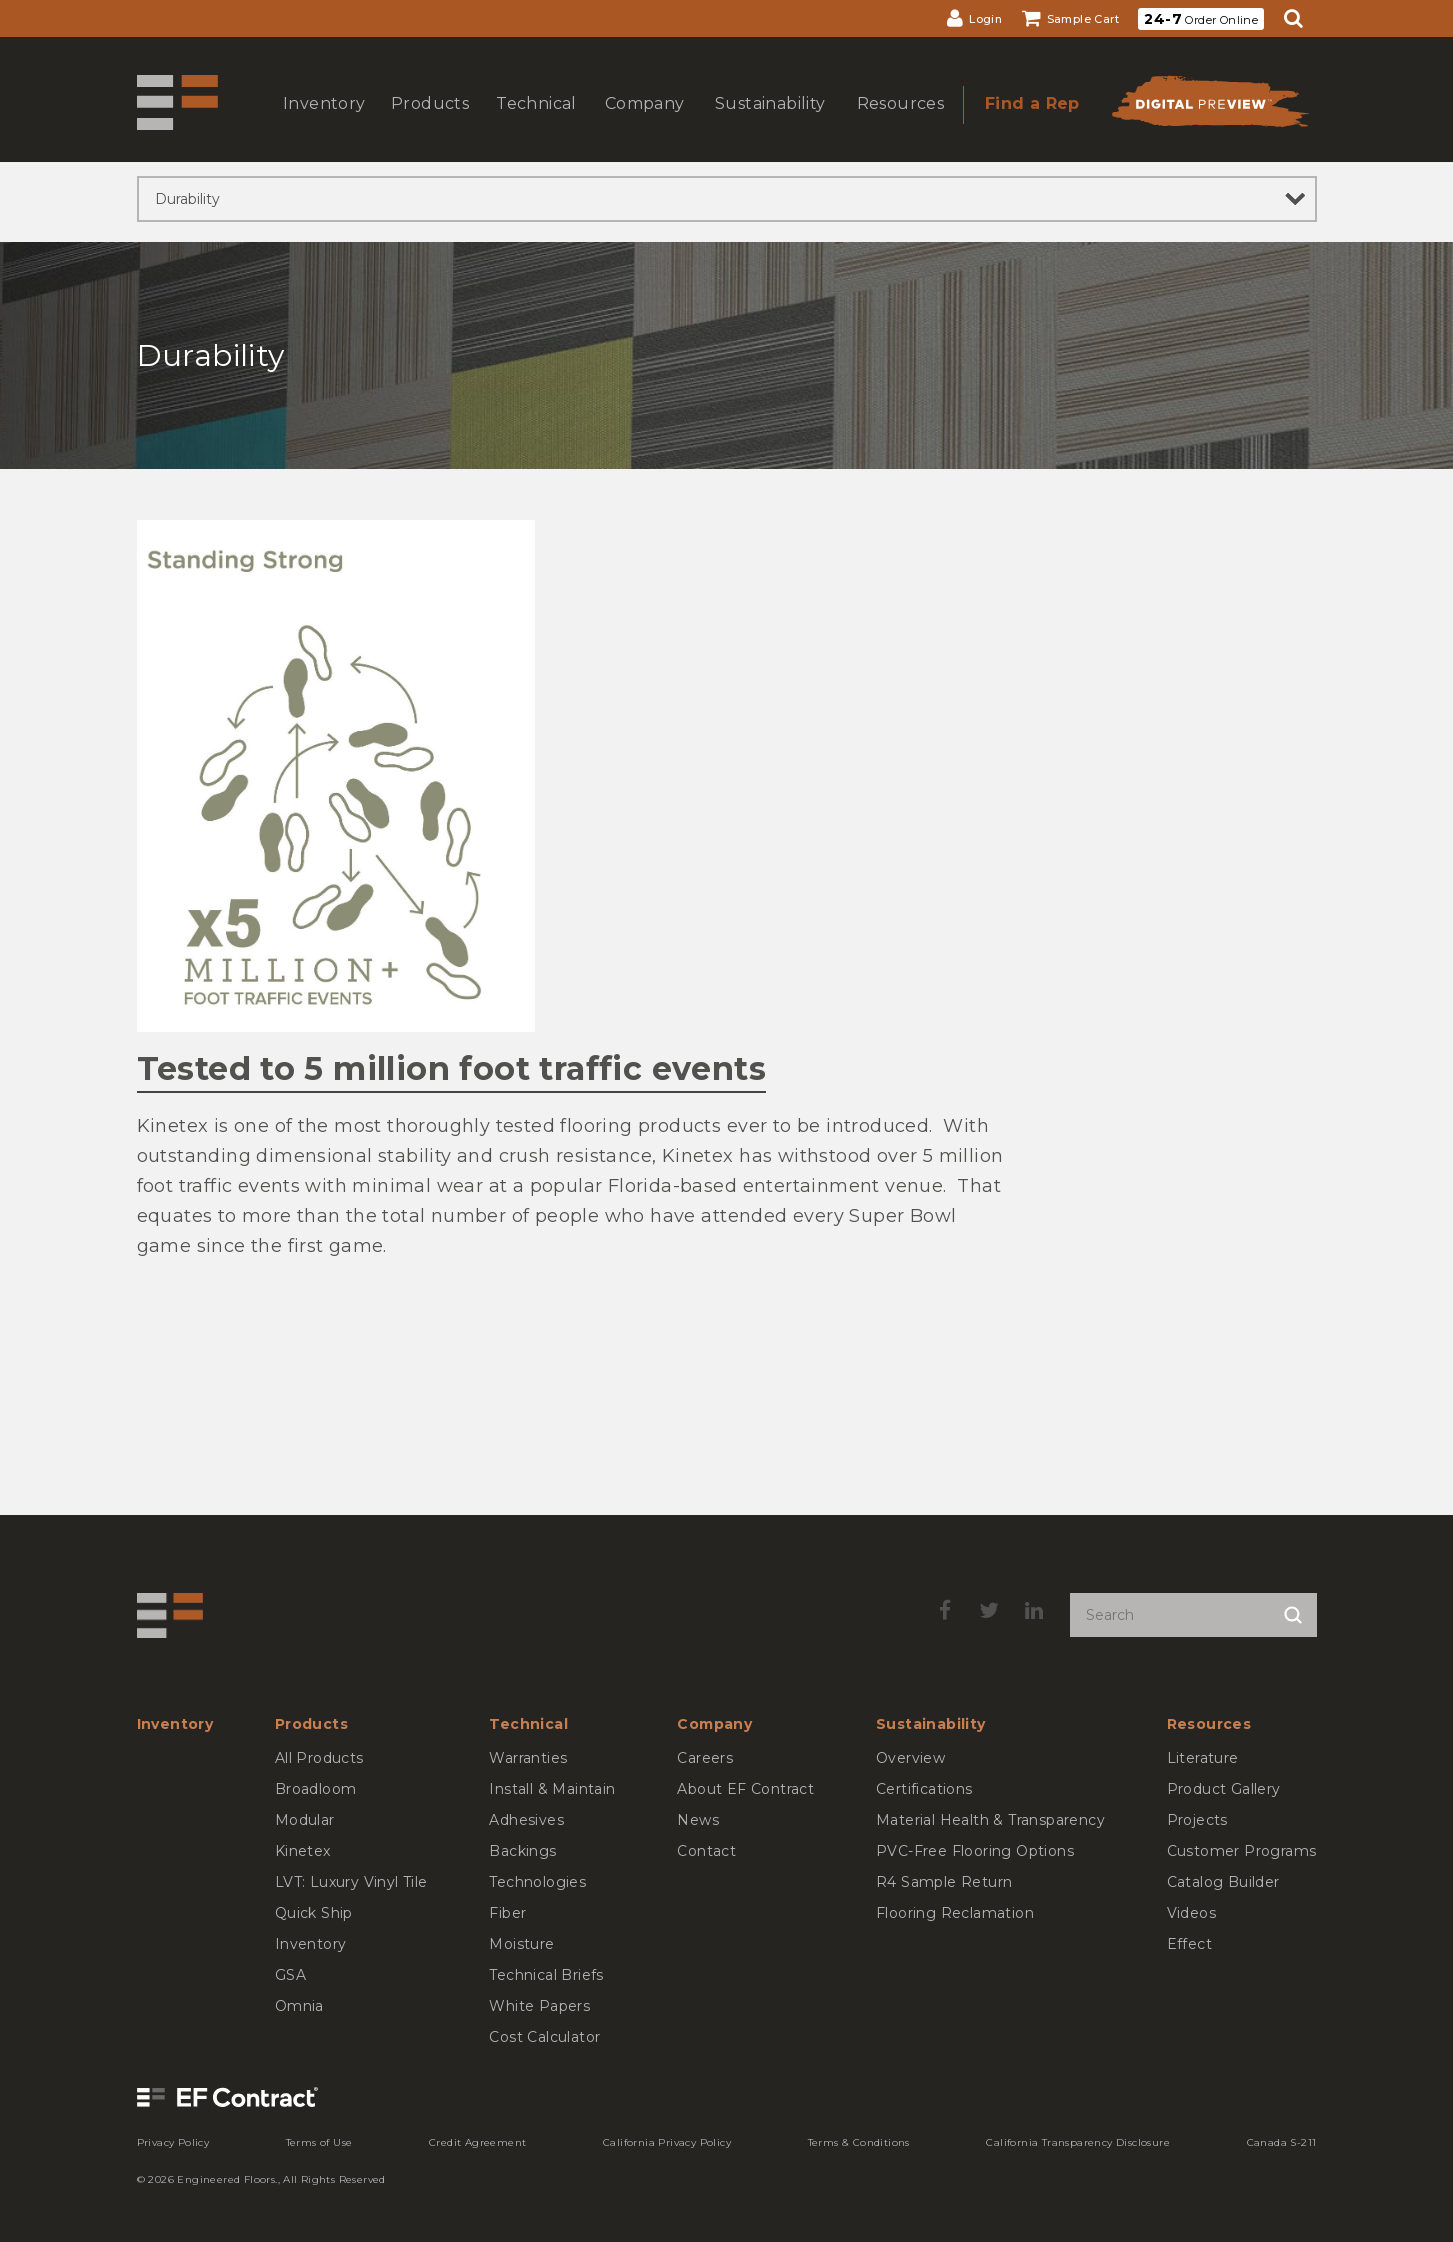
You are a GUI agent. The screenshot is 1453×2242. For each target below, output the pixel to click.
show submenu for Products (428, 123)
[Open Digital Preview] (1209, 107)
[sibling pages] (727, 199)
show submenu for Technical (534, 123)
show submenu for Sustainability (768, 123)
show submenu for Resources (898, 123)
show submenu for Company (643, 123)
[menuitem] (974, 18)
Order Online (1201, 19)
